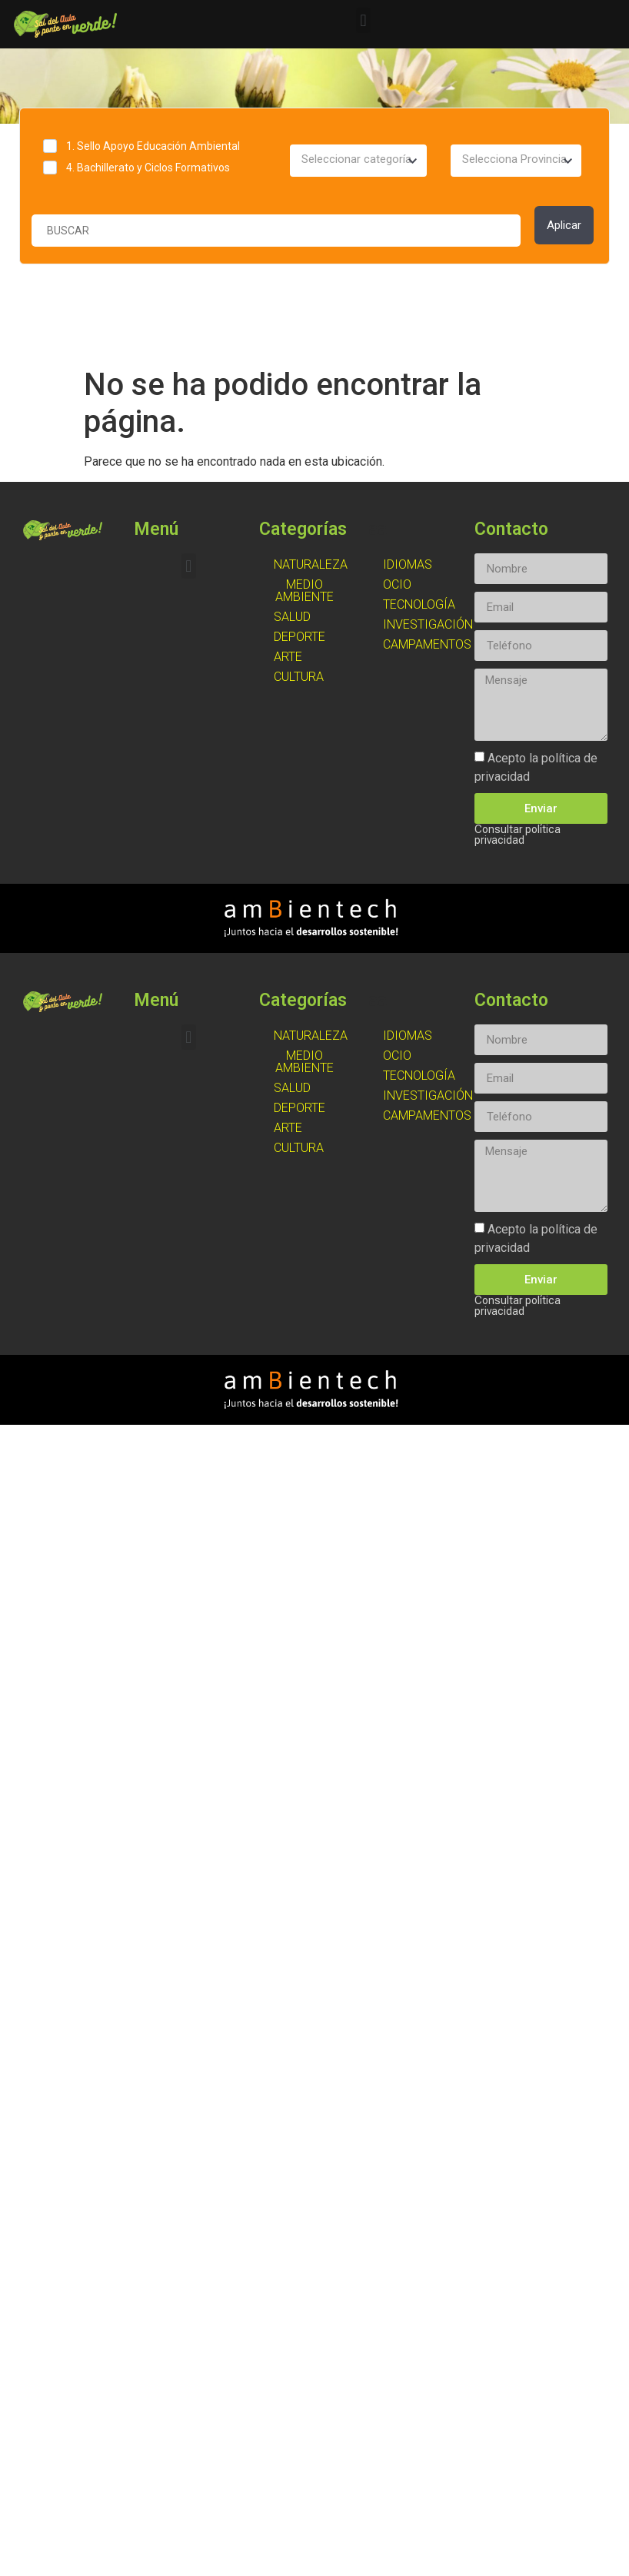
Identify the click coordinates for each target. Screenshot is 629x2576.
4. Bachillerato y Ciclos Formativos (148, 167)
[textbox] (358, 159)
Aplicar (564, 225)
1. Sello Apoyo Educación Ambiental (153, 146)
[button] (363, 20)
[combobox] (358, 160)
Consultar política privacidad (517, 834)
